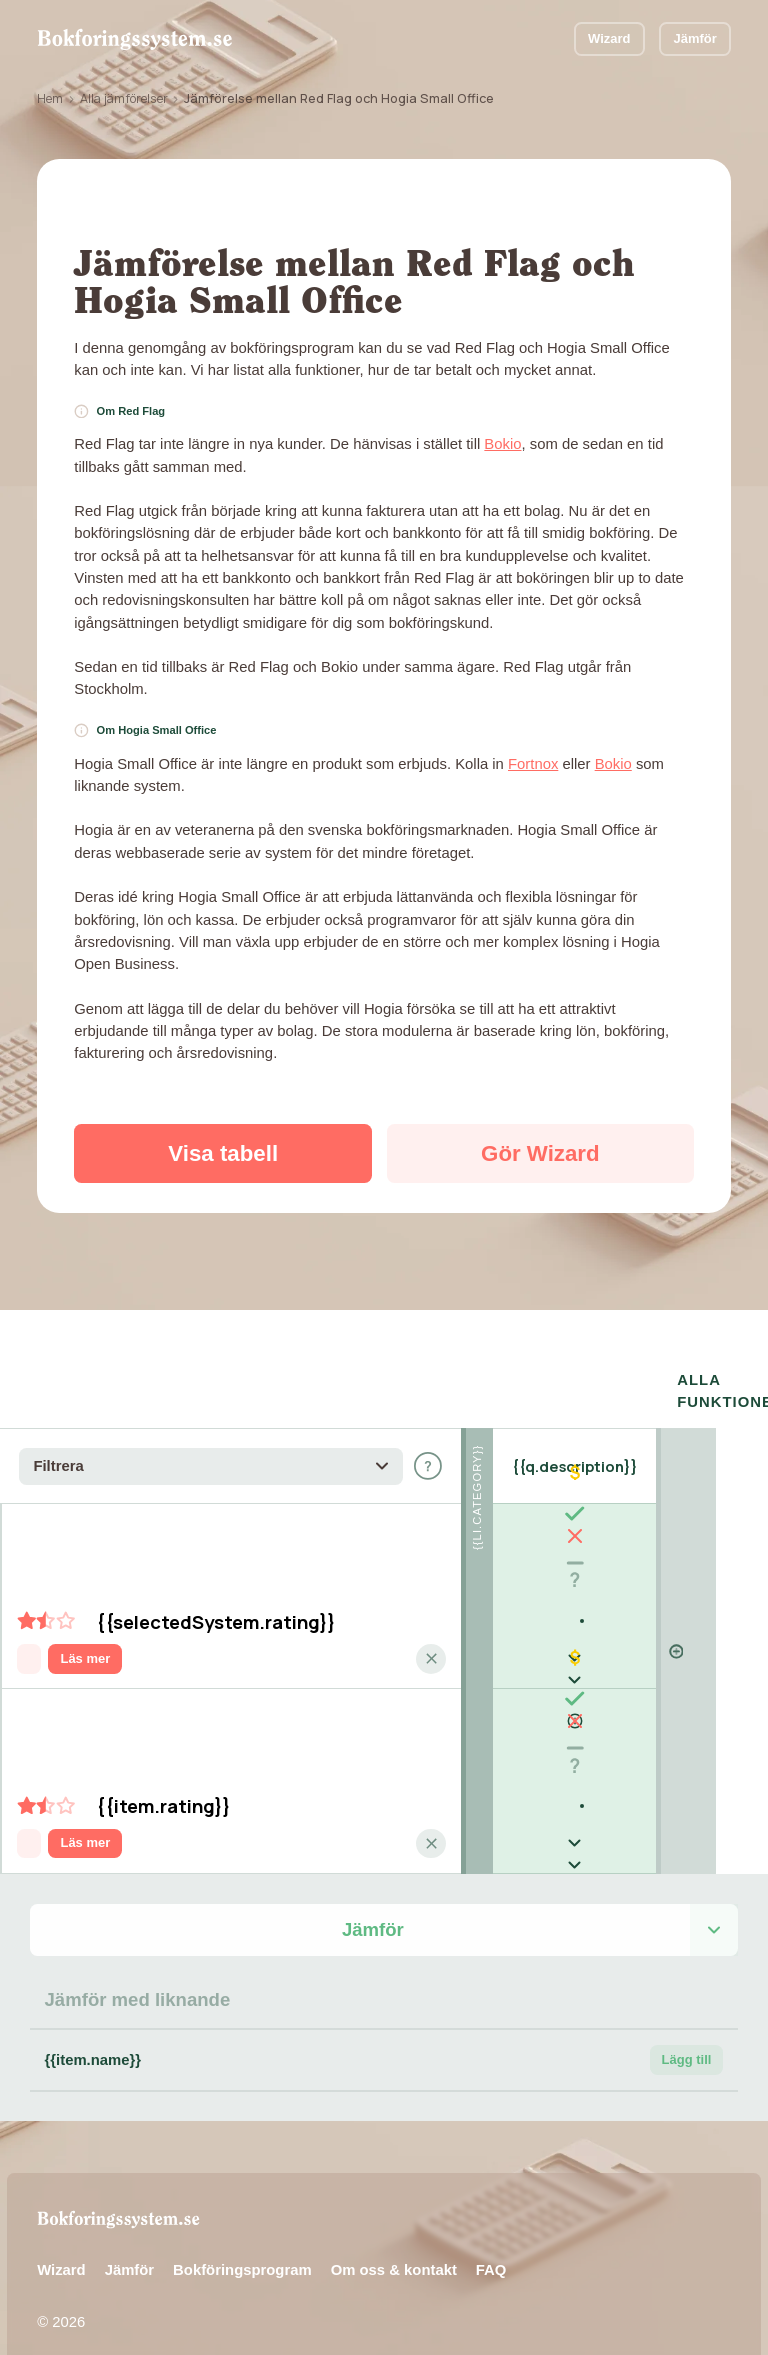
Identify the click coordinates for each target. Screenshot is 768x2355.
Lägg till (687, 2037)
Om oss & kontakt (394, 2247)
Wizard (609, 38)
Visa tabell (223, 1153)
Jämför (695, 38)
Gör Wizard (540, 1153)
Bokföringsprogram (242, 2247)
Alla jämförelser (124, 98)
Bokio (502, 444)
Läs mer (85, 1635)
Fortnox (533, 764)
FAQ (491, 2247)
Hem (50, 98)
